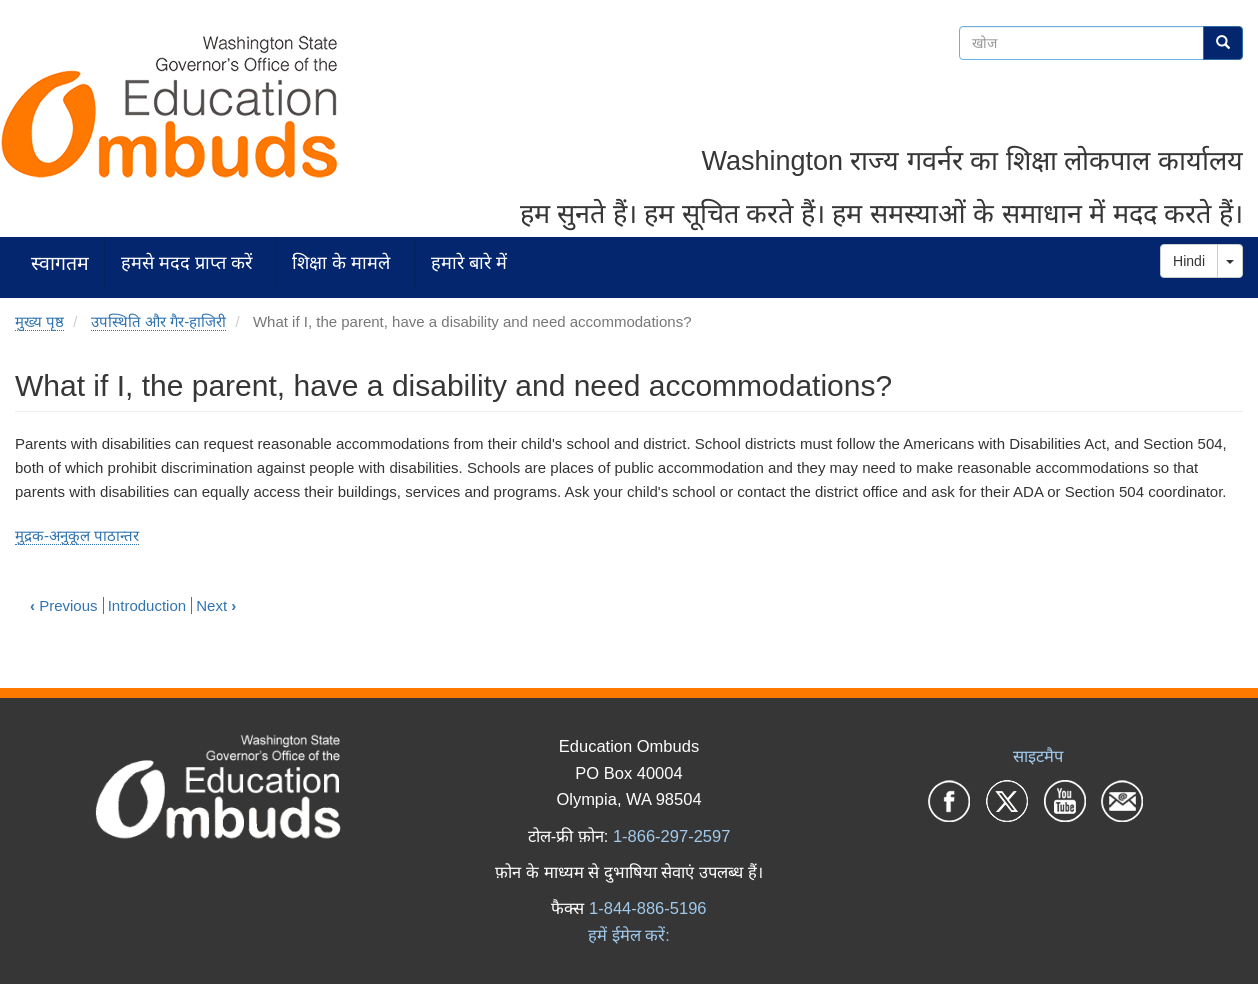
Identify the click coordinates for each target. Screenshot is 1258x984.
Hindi (1189, 261)
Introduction (147, 605)
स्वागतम (60, 262)
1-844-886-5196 (647, 908)
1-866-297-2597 (671, 836)
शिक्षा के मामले (341, 262)
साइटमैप (1038, 756)
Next (216, 605)
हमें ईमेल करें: (629, 935)
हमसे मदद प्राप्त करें (186, 262)
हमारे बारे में (469, 262)
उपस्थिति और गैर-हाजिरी (158, 321)
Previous (64, 605)
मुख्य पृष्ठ (39, 321)
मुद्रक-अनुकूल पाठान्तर (77, 535)
